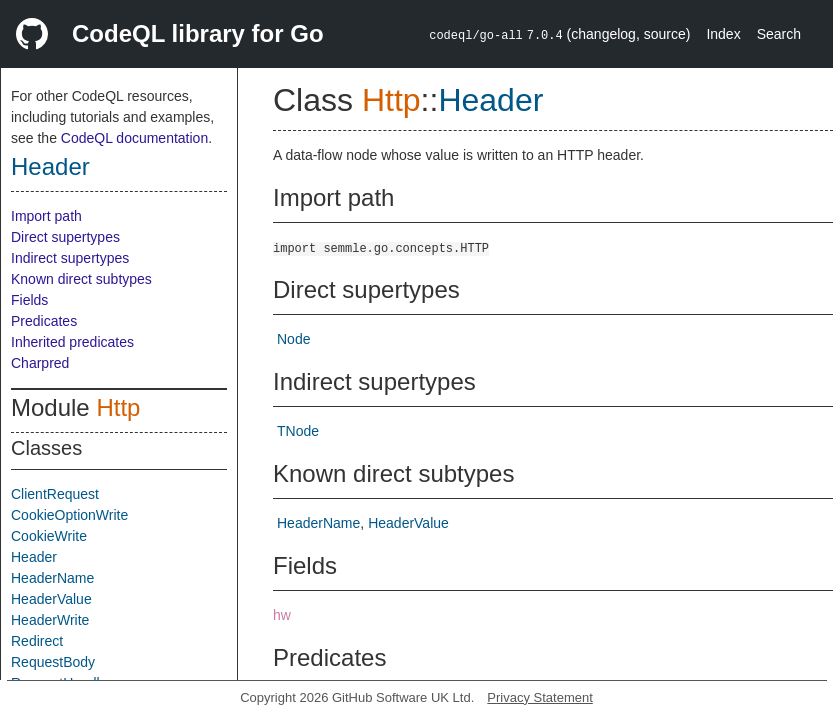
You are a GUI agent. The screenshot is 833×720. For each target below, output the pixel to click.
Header (50, 166)
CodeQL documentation (134, 138)
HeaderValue (51, 599)
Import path (46, 216)
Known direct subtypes (81, 279)
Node (293, 339)
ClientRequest (55, 494)
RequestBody (53, 662)
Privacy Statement (540, 697)
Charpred (40, 363)
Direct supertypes (65, 237)
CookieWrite (49, 536)
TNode (298, 431)
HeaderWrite (50, 620)
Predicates (44, 321)
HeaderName (52, 578)
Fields (29, 300)
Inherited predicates (72, 342)
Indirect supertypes (70, 258)
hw (282, 615)
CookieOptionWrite (69, 515)
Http (118, 407)
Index (723, 34)
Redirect (37, 641)
